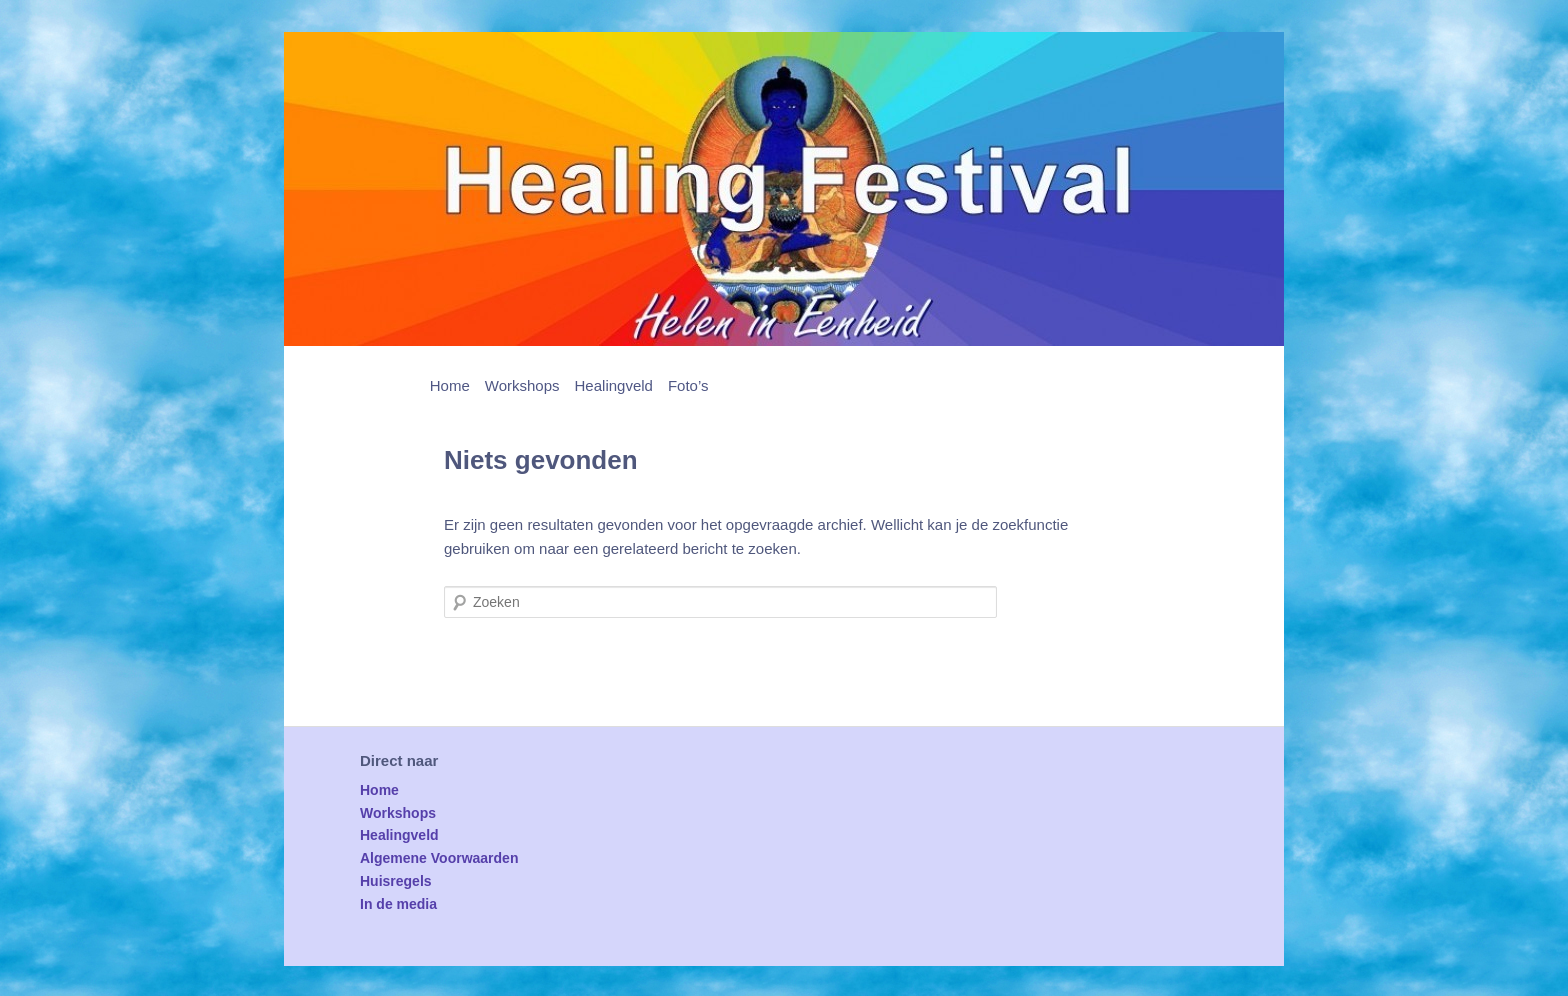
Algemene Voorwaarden (439, 858)
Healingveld (614, 385)
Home (450, 385)
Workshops (522, 385)
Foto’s (688, 385)
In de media (398, 904)
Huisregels (396, 881)
